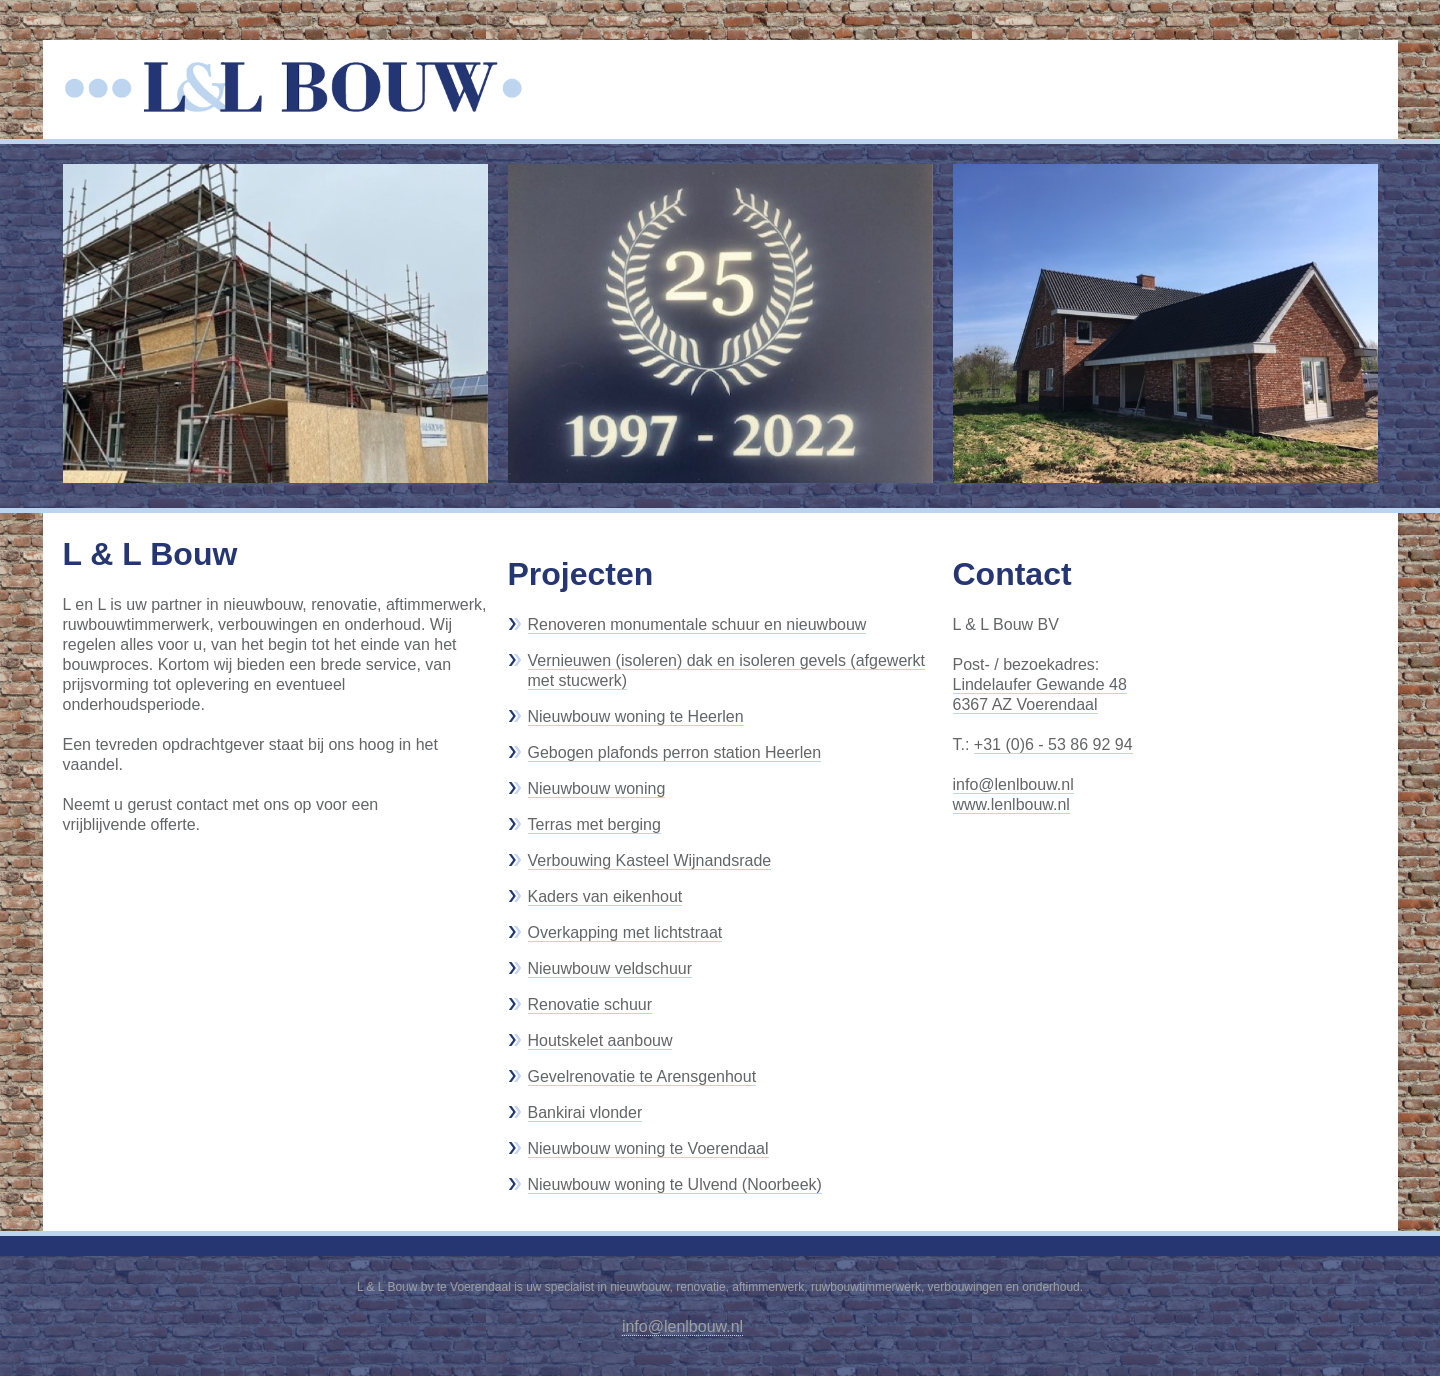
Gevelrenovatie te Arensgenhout (642, 1076)
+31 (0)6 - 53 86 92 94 (1053, 744)
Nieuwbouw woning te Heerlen (636, 716)
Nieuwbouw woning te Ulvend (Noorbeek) (675, 1184)
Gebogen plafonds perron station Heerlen (675, 752)
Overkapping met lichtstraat (625, 932)
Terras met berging (594, 824)
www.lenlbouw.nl (1011, 804)
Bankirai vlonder (585, 1112)
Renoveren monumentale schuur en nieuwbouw (697, 624)
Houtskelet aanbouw (600, 1040)
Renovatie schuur (590, 1004)
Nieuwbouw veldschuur (610, 968)
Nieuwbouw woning (597, 788)
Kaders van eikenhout (605, 896)
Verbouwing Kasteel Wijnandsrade (650, 860)
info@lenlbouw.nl (1013, 784)
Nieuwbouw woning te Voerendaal (648, 1148)
